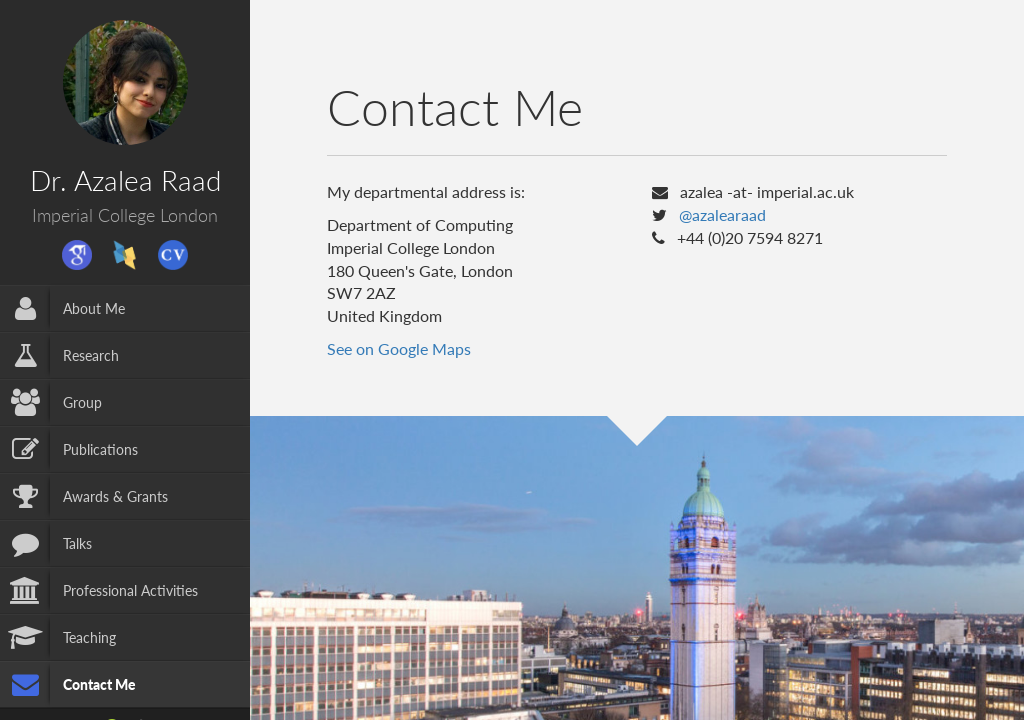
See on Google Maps (399, 348)
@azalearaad (722, 214)
